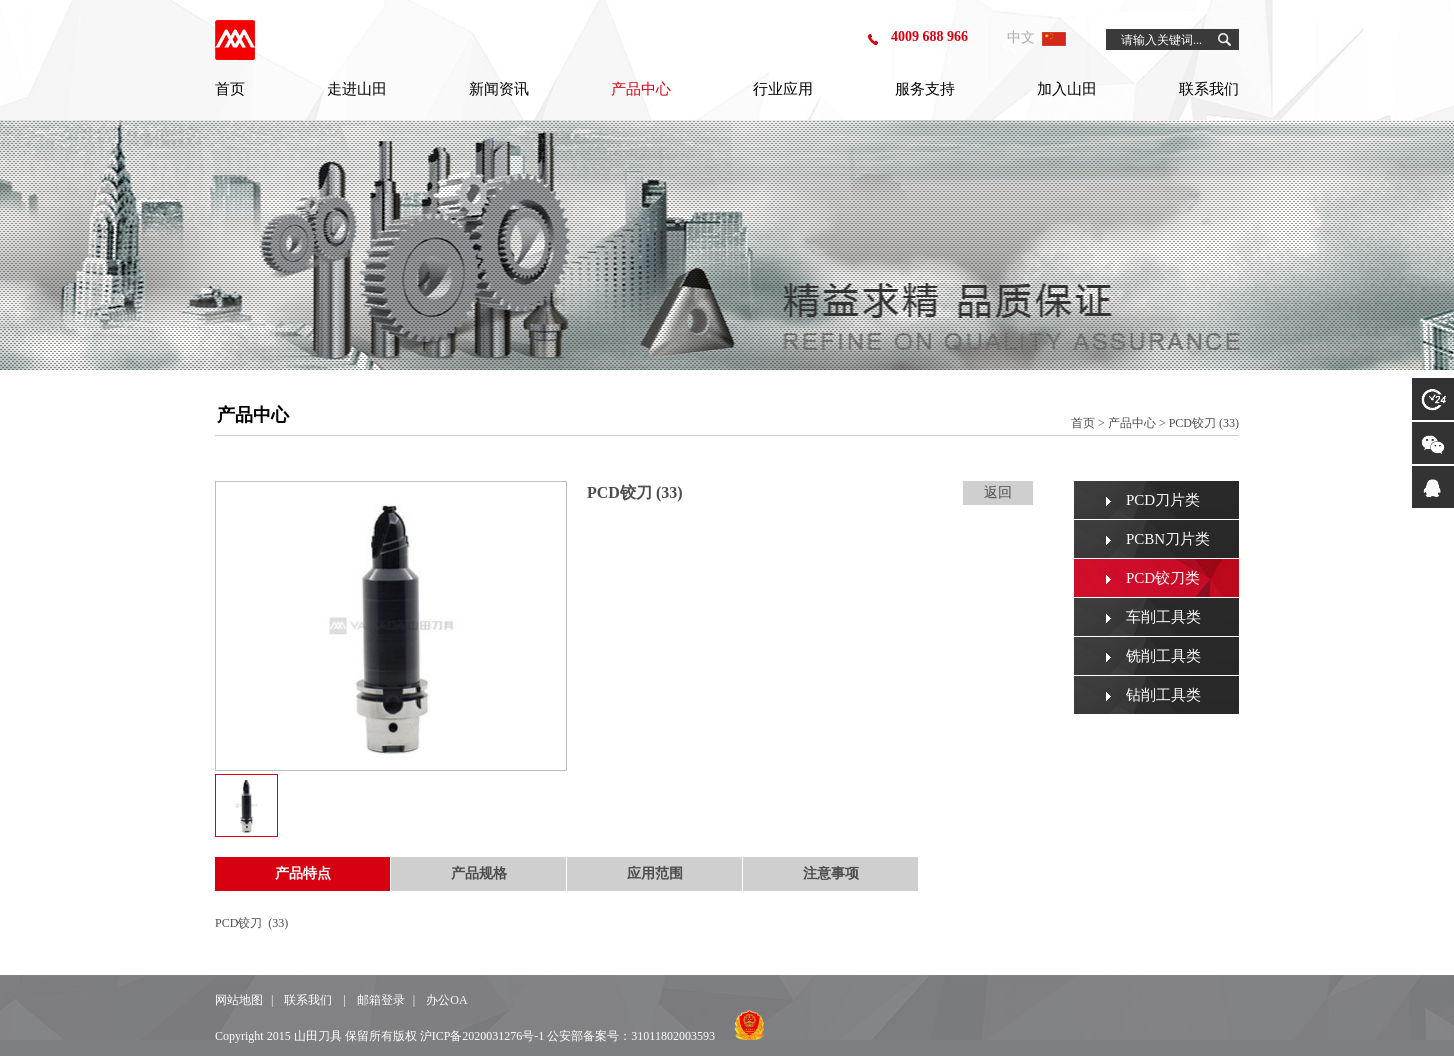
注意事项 (831, 873)
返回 (998, 492)
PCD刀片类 (1163, 500)
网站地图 (239, 1000)
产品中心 (641, 89)
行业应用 (783, 89)
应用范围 (655, 873)
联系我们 (1209, 89)
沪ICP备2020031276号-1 (482, 1036)
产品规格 (479, 873)
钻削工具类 (1163, 695)
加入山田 (1067, 89)
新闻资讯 (499, 89)
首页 (230, 89)
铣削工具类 (1163, 656)
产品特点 (303, 873)
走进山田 (357, 89)
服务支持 (925, 89)
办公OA (446, 1000)
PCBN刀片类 (1168, 539)
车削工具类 (1163, 617)
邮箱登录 (381, 1000)
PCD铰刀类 (1163, 578)
